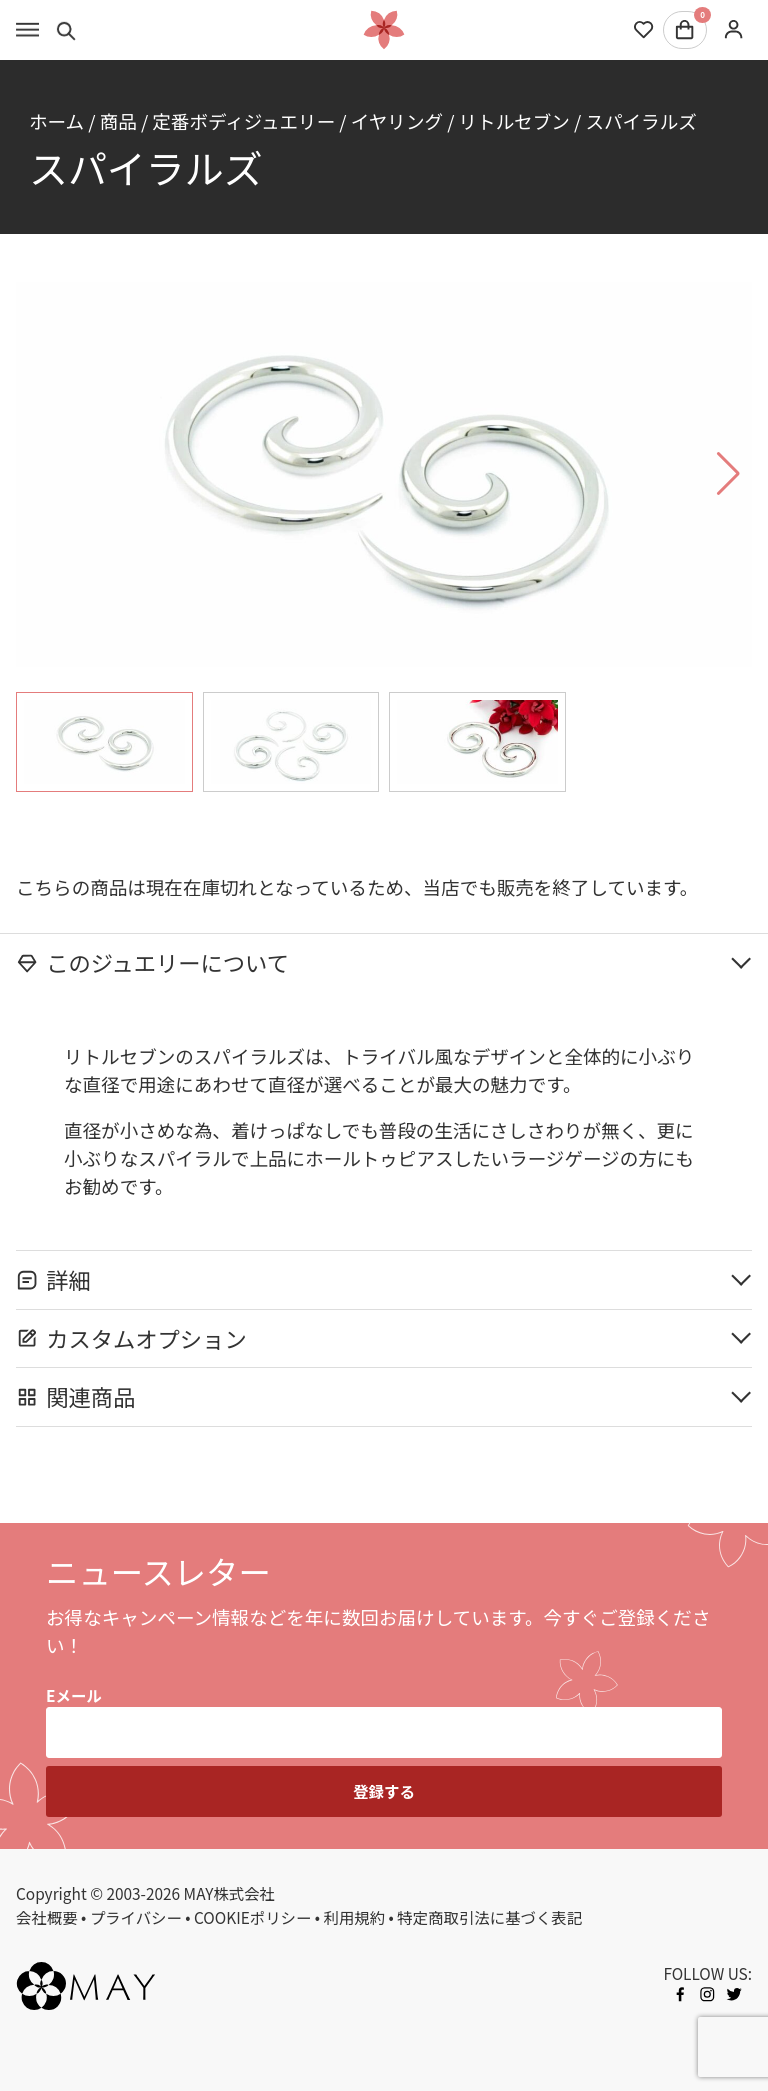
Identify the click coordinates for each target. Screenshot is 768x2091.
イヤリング (397, 120)
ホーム (56, 120)
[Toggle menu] (27, 30)
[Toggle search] (66, 30)
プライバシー (136, 1917)
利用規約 (355, 1917)
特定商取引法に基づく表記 (489, 1917)
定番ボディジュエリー (243, 120)
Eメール (74, 1695)
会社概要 (47, 1917)
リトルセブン (514, 120)
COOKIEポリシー (252, 1917)
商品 (118, 120)
